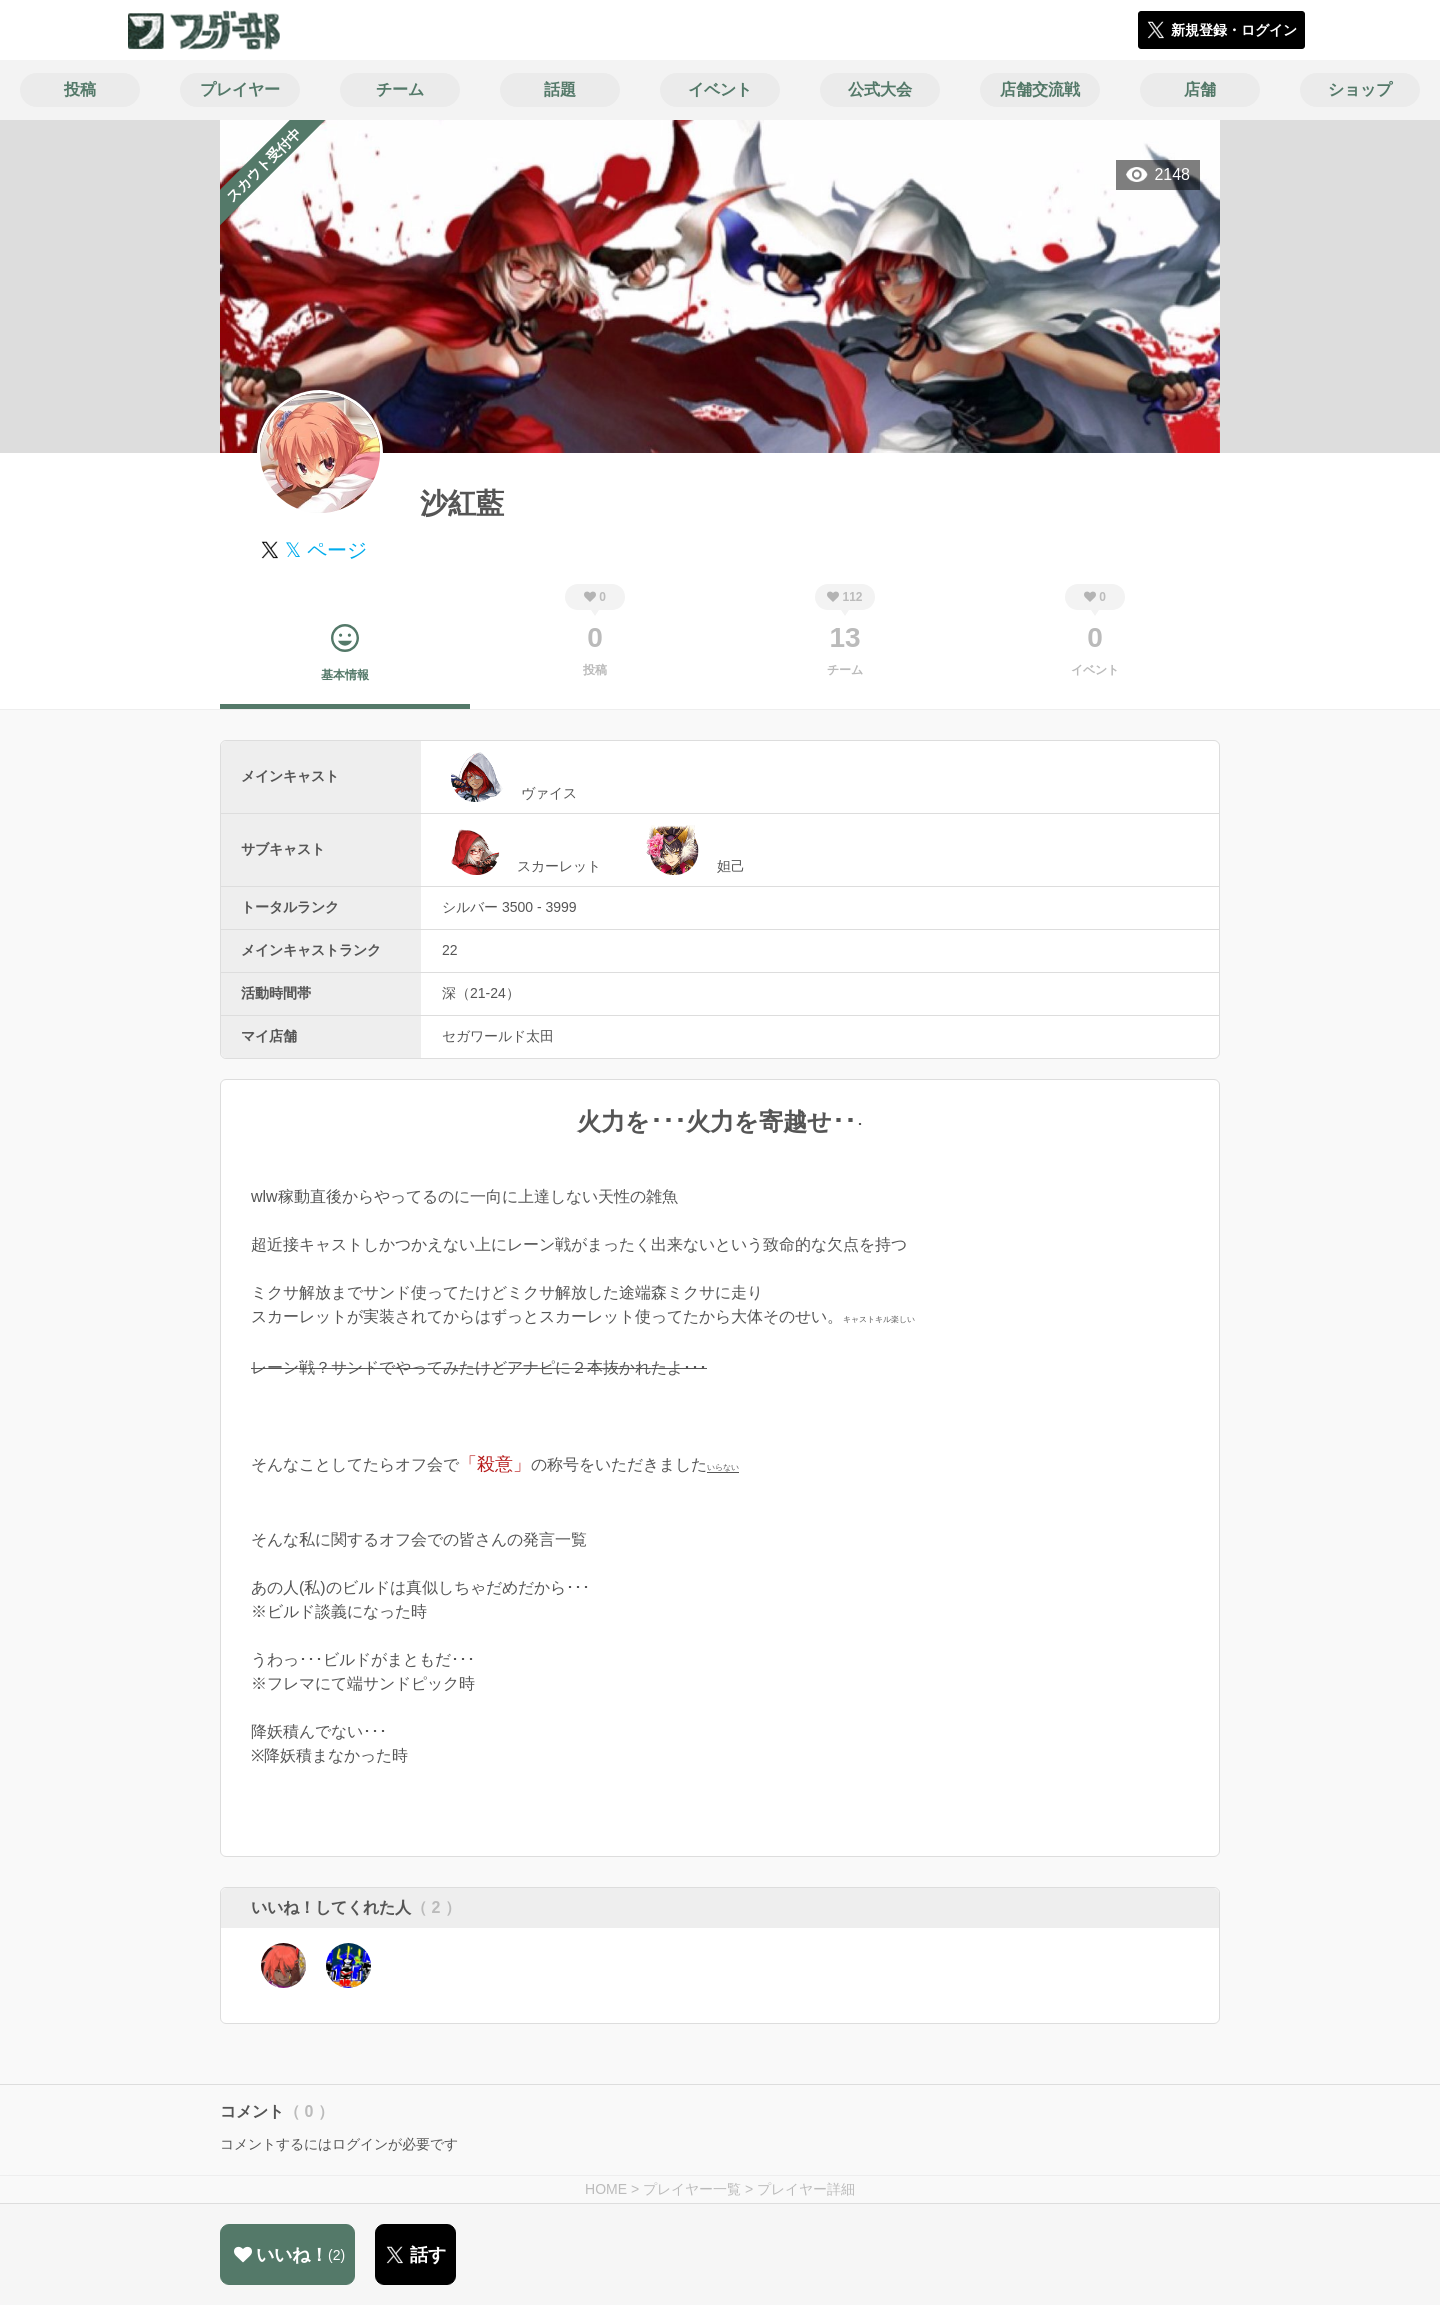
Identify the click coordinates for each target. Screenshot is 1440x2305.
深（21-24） (481, 993)
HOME (606, 2189)
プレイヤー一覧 (692, 2189)
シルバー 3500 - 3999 (509, 907)
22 (450, 950)
